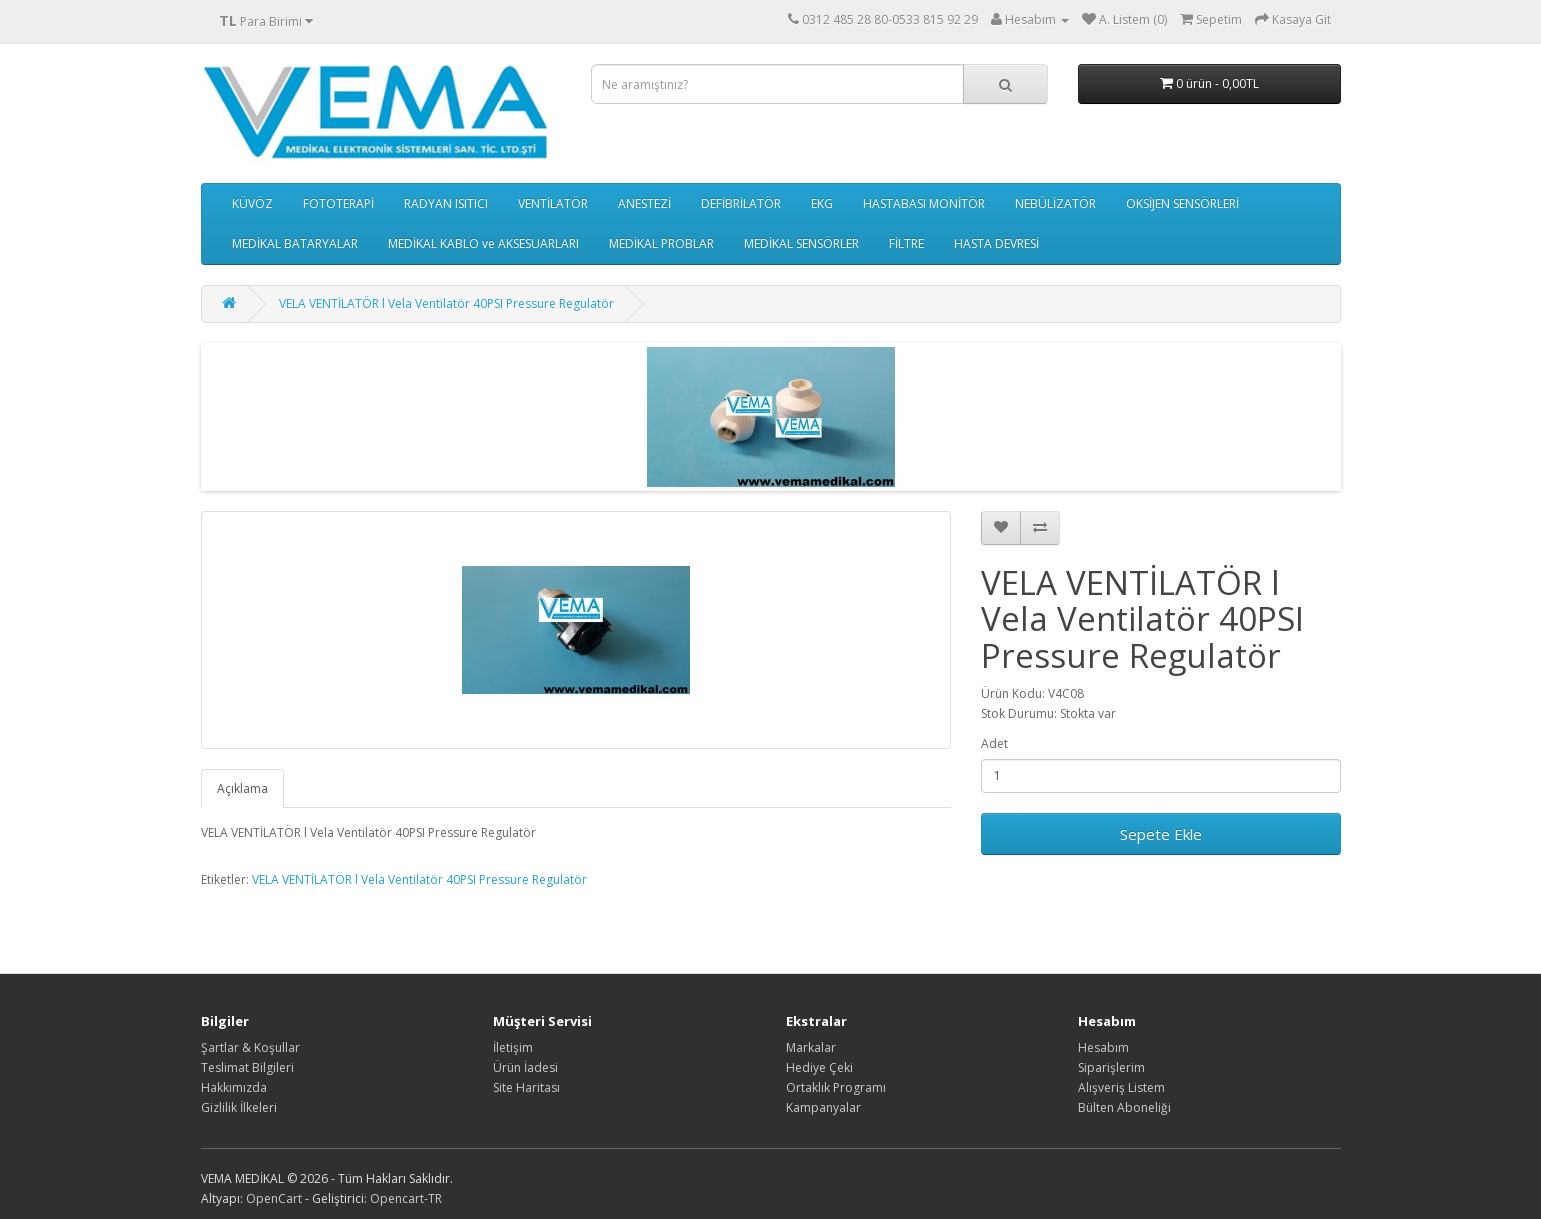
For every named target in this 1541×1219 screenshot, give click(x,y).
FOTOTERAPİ (338, 203)
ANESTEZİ (644, 203)
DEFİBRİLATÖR (741, 203)
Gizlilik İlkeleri (239, 1107)
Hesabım (1103, 1047)
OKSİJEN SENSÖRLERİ (1182, 203)
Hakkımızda (234, 1087)
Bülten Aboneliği (1124, 1107)
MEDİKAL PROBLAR (661, 243)
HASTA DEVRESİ (996, 243)
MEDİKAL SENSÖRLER (801, 243)
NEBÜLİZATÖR (1055, 203)
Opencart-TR (406, 1198)
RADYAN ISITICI (446, 203)
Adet (994, 743)
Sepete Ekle (1161, 834)
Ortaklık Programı (836, 1087)
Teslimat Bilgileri (247, 1067)
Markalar (811, 1047)
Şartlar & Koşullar (250, 1047)
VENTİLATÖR (553, 203)
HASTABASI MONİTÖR (924, 203)
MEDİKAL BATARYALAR (295, 243)
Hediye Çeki (819, 1067)
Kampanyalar (823, 1107)
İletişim (513, 1047)
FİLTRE (906, 243)
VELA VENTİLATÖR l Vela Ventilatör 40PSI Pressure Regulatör (446, 303)
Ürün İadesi (525, 1067)
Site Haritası (526, 1087)
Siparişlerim (1111, 1067)
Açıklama (242, 788)
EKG (822, 203)
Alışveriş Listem (1121, 1087)
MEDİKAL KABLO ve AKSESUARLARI (483, 243)
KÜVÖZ (252, 203)
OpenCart (274, 1198)
